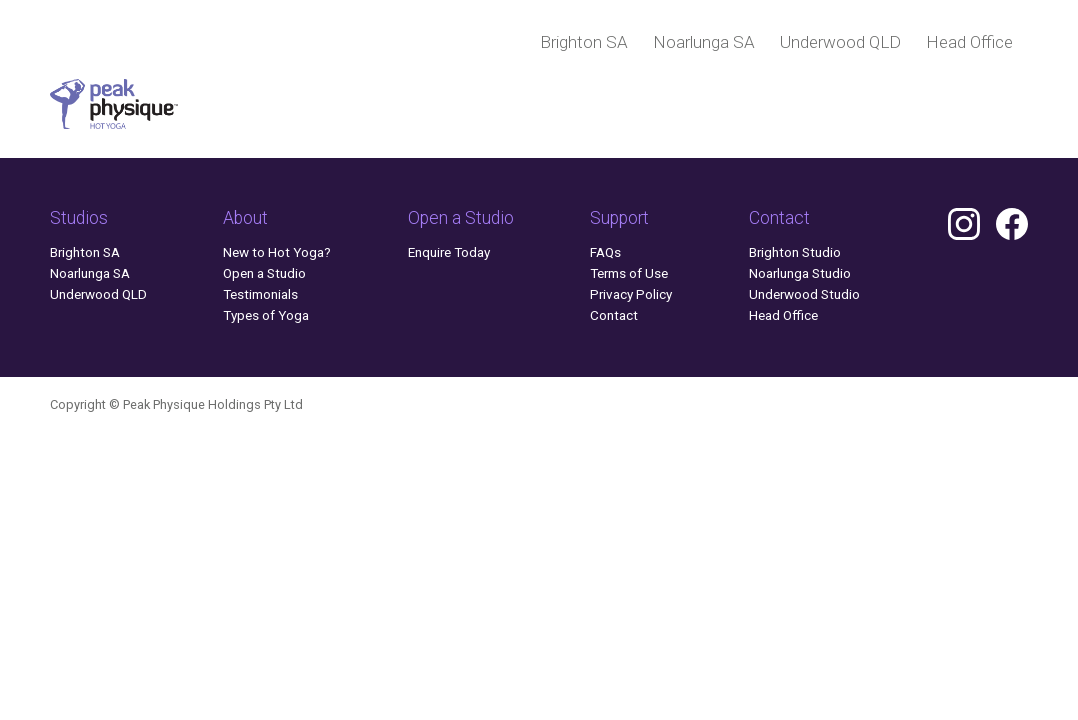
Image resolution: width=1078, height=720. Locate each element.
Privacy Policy (631, 294)
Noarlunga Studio (800, 273)
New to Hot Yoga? (277, 252)
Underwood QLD (840, 42)
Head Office (969, 42)
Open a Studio (264, 273)
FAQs (605, 252)
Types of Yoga (266, 315)
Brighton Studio (795, 252)
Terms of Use (629, 273)
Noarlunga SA (704, 42)
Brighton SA (584, 42)
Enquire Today (449, 252)
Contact (614, 315)
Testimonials (260, 294)
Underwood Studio (804, 294)
